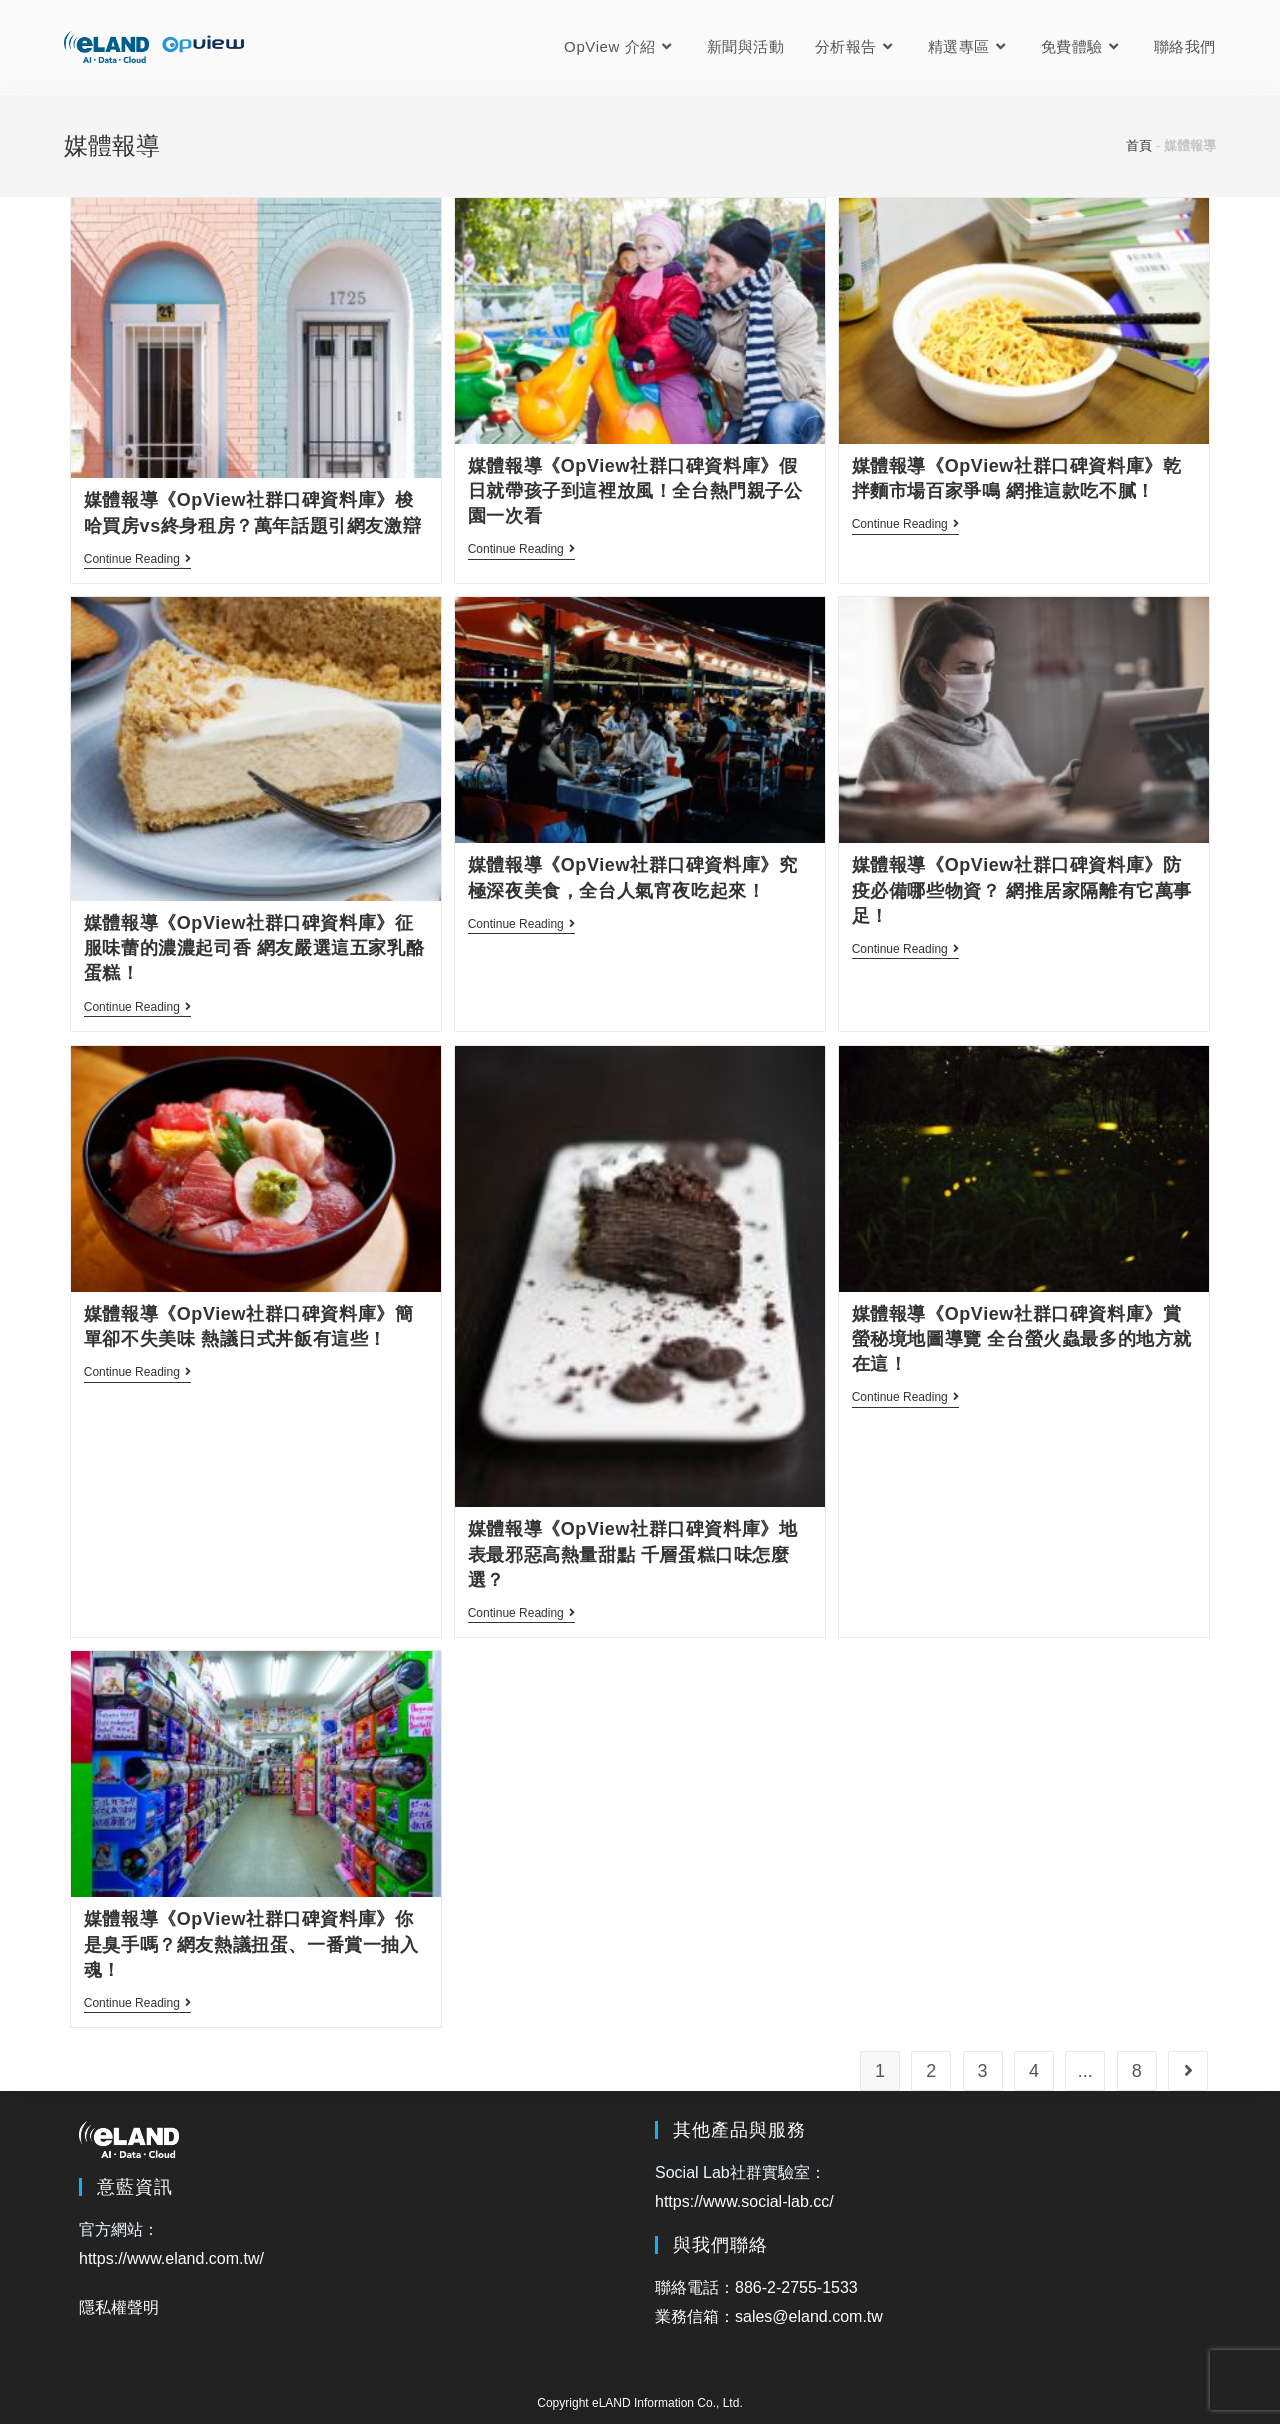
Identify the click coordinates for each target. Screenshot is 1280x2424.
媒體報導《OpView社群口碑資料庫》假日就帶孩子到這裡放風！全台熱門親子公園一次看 (635, 491)
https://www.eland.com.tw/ (171, 2258)
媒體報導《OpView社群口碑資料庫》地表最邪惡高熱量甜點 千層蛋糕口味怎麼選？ (633, 1554)
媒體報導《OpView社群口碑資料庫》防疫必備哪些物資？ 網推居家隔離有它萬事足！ (1022, 890)
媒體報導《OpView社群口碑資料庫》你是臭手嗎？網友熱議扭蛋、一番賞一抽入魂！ (251, 1944)
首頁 (1139, 145)
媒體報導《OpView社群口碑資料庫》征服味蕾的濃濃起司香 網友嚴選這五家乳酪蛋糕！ (254, 948)
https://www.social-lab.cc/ (744, 2201)
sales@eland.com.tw (809, 2316)
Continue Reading (137, 560)
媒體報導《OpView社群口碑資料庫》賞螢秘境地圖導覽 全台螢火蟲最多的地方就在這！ (1022, 1339)
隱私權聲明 (119, 2307)
